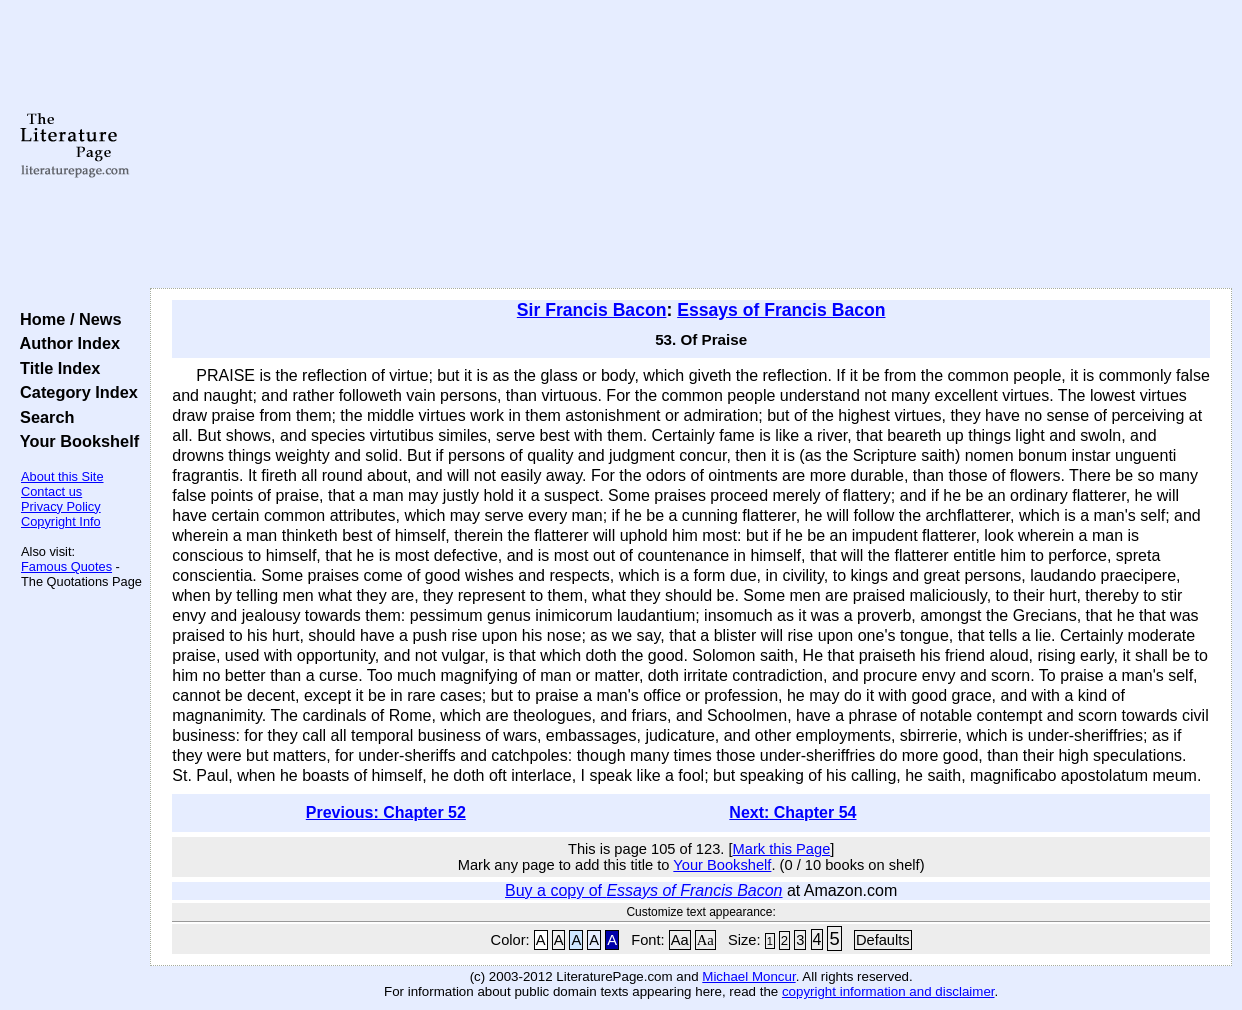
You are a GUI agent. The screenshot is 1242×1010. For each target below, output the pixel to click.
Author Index (65, 343)
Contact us (51, 491)
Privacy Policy (61, 506)
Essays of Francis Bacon (781, 310)
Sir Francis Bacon (592, 310)
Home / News (66, 319)
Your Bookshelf (75, 441)
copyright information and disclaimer (888, 991)
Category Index (74, 392)
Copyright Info (61, 521)
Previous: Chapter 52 (386, 812)
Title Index (55, 368)
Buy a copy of (643, 890)
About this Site (62, 476)
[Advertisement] (691, 145)
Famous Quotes (66, 566)
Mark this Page (782, 849)
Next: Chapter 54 (792, 812)
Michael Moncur (748, 976)
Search (42, 417)
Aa (680, 940)
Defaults (883, 940)
